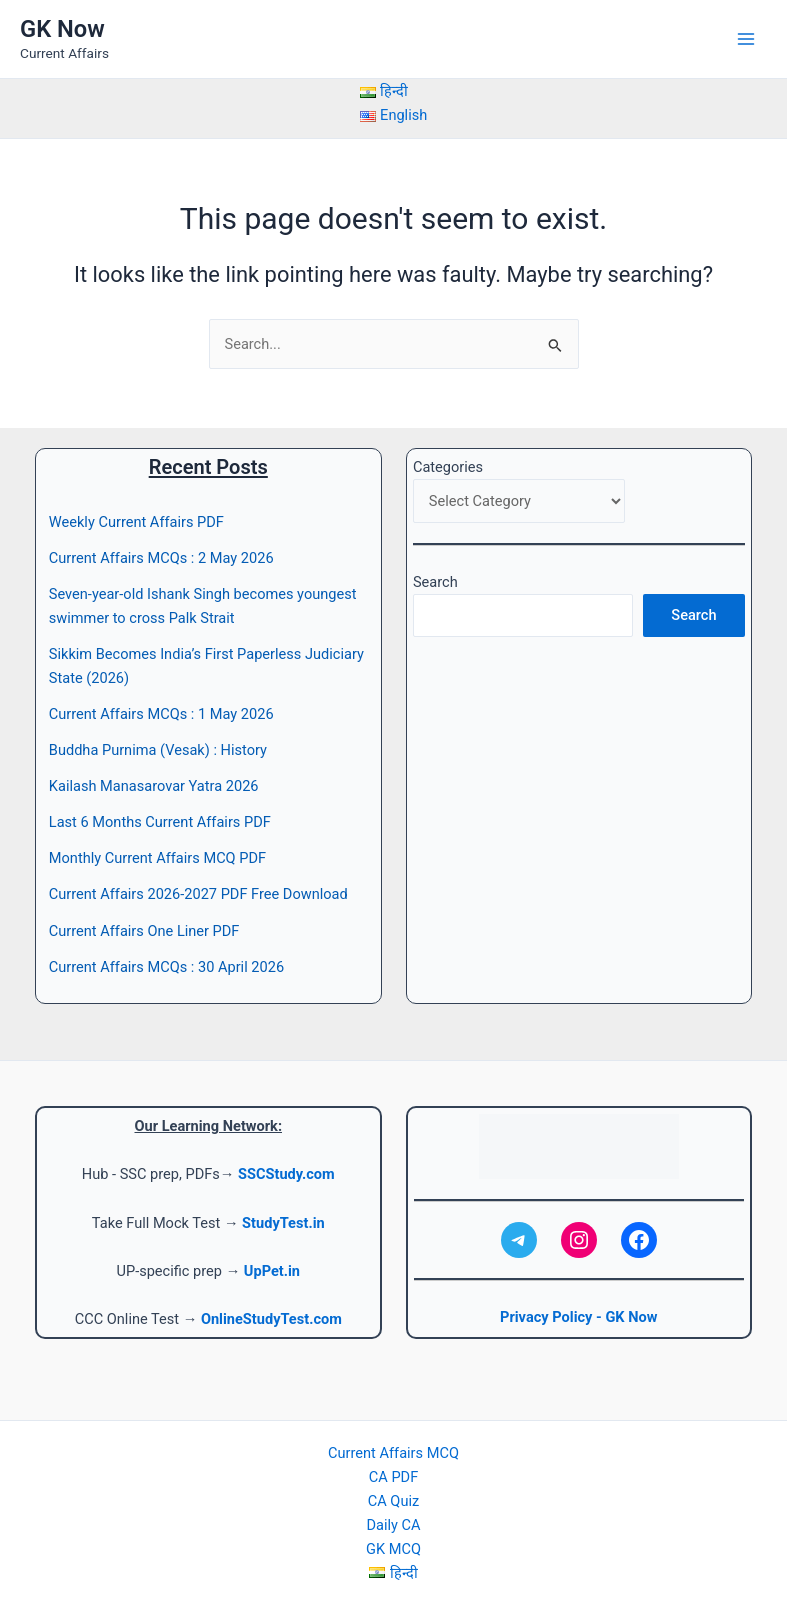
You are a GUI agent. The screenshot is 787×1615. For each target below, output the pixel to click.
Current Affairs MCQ (393, 1453)
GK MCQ (393, 1549)
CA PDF (393, 1477)
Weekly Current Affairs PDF (136, 522)
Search (435, 582)
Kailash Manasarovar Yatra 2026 (154, 786)
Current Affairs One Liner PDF (144, 931)
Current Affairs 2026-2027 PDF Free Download (198, 894)
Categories (448, 467)
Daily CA (393, 1525)
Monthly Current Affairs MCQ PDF (157, 858)
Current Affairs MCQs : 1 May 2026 (161, 714)
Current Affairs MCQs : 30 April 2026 (166, 967)
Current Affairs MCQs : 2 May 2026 (161, 558)
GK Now (62, 29)
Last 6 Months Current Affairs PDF (160, 822)
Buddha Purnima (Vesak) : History (158, 750)
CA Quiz (393, 1501)
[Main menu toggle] (746, 39)
